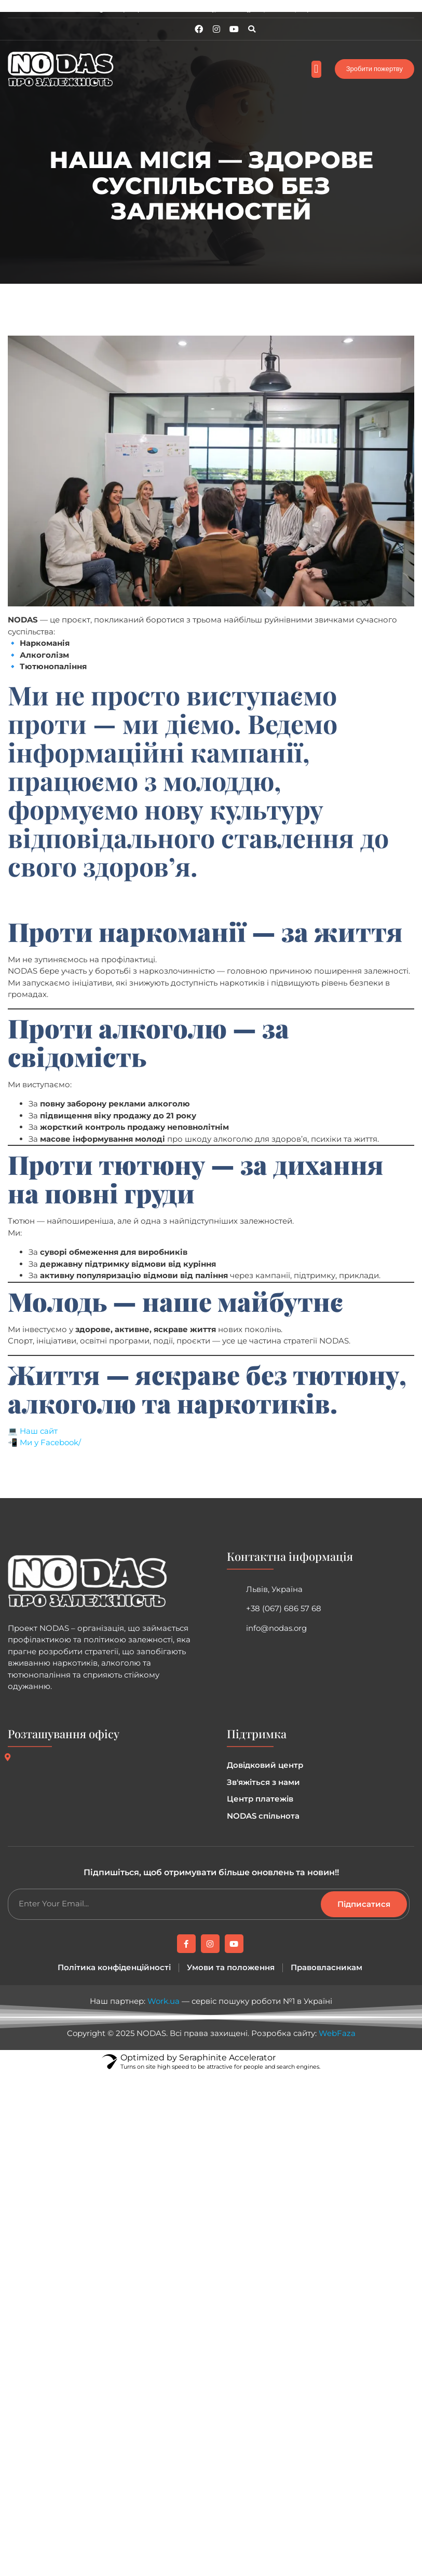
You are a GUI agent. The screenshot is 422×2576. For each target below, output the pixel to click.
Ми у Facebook (49, 1442)
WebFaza (337, 2033)
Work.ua (163, 2001)
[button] (251, 29)
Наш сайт (39, 1431)
